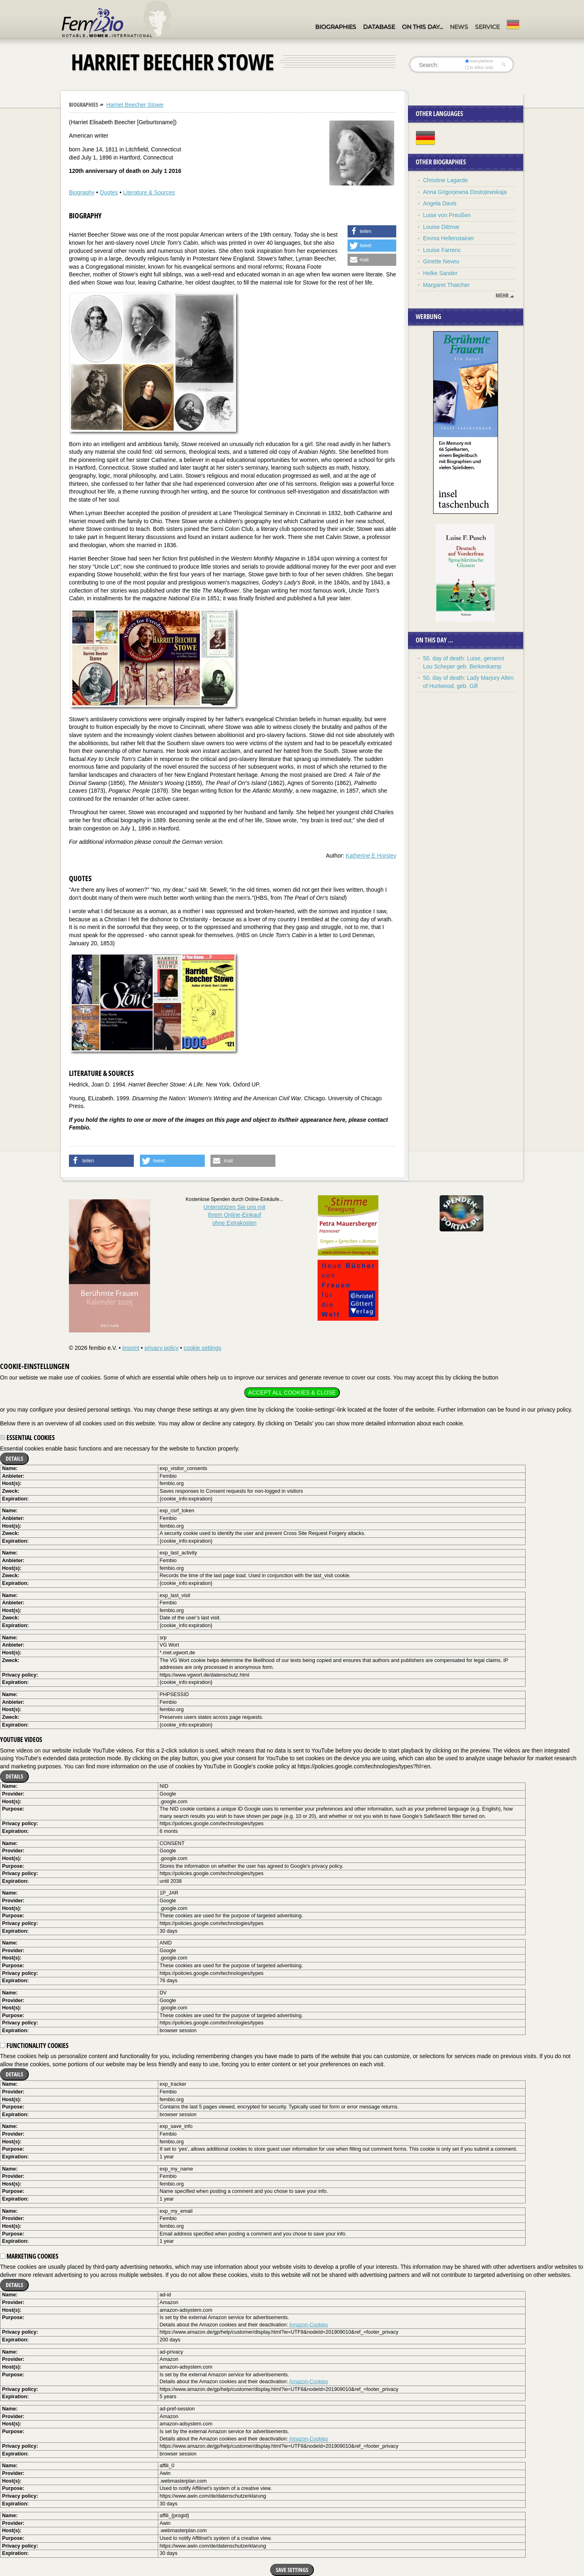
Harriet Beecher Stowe (134, 104)
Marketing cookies (29, 2256)
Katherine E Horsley (371, 855)
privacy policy (161, 1348)
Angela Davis (440, 203)
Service (487, 26)
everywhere (479, 60)
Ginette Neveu (441, 261)
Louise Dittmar (441, 227)
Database (379, 26)
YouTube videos (21, 1739)
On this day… (422, 26)
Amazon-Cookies (308, 2325)
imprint (130, 1348)
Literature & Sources (149, 192)
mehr (502, 295)
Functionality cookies (34, 2045)
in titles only (479, 67)
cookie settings (202, 1348)
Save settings (292, 2570)
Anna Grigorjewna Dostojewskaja (465, 192)
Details (14, 1458)
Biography (81, 192)
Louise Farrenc (442, 250)
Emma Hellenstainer (448, 238)
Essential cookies (27, 1437)
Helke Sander (440, 273)
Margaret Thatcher (446, 285)
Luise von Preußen (447, 215)
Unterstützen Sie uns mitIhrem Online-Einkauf (235, 1215)
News (459, 26)
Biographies (335, 26)
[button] (372, 231)
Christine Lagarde (445, 180)
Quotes (109, 192)
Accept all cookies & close (292, 1392)
